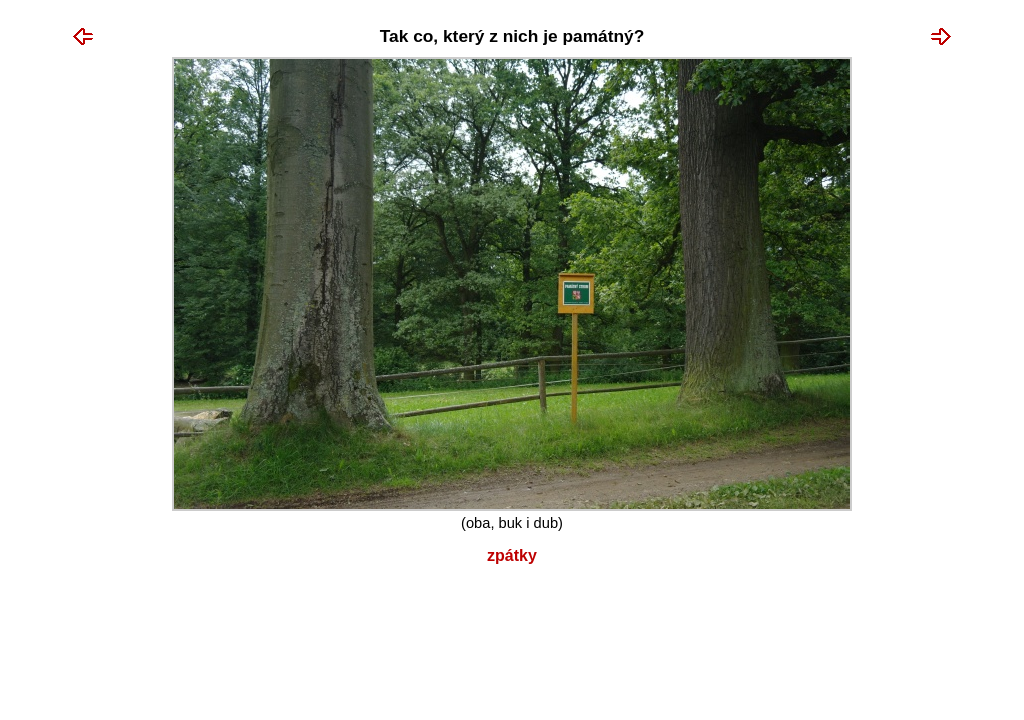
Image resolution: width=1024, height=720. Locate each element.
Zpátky (512, 555)
